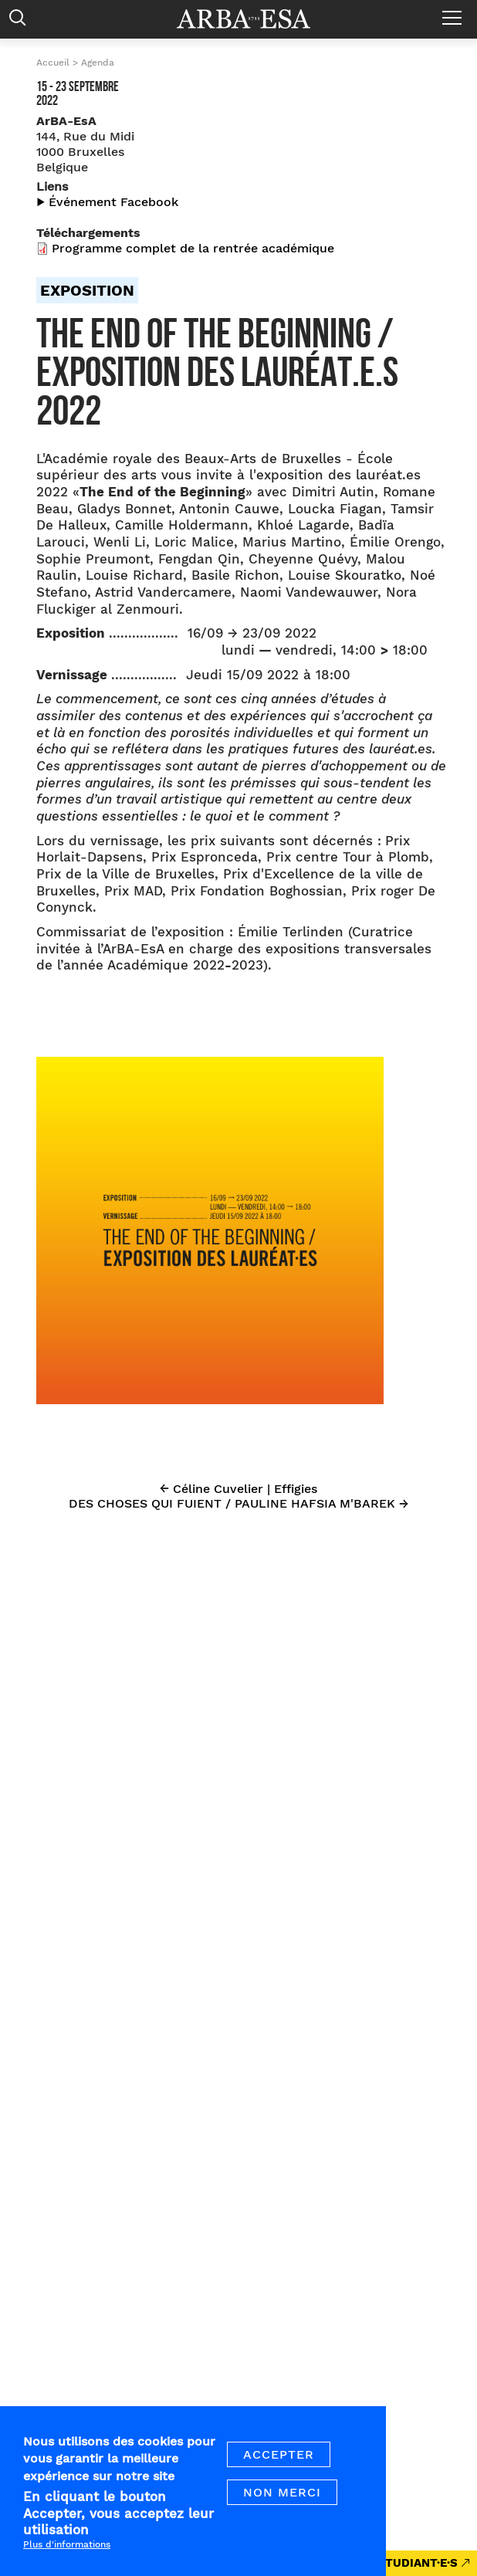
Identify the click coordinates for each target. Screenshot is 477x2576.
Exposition (87, 290)
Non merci (282, 2507)
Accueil (52, 62)
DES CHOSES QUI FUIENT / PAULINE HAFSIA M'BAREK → (238, 1503)
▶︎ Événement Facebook (107, 202)
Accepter (278, 2470)
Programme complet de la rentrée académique (193, 248)
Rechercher (21, 21)
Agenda (97, 62)
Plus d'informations (66, 2559)
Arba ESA (254, 19)
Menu (455, 12)
